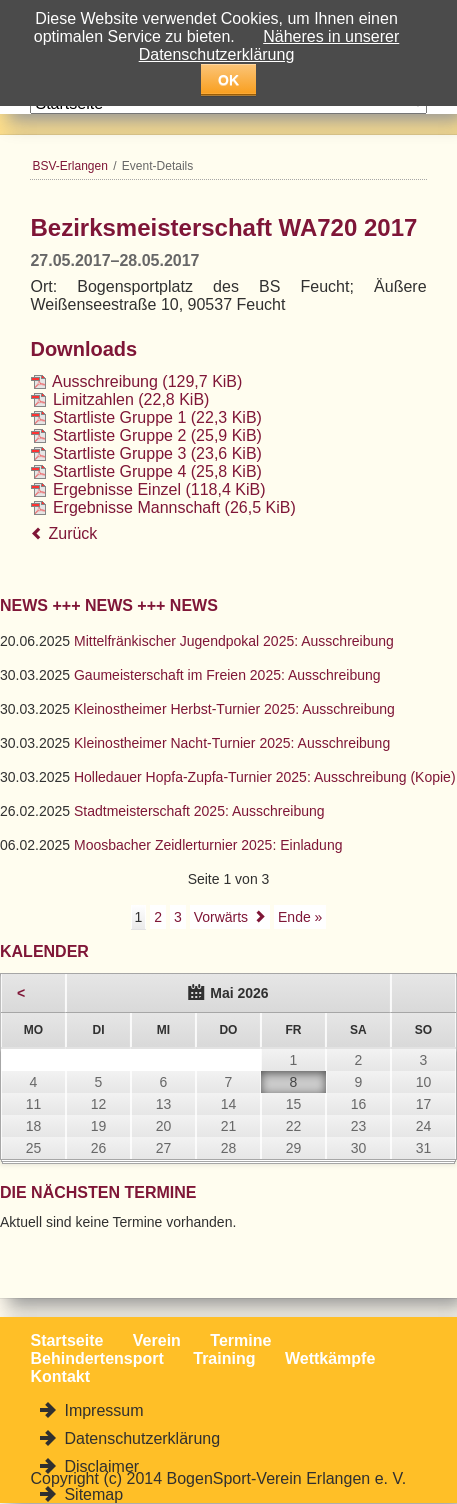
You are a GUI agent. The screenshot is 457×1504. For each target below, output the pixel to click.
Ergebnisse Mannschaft (174, 507)
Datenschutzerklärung (140, 1438)
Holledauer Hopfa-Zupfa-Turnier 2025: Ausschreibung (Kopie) (265, 777)
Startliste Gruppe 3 (157, 453)
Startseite (66, 1340)
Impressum (102, 1410)
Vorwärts (221, 917)
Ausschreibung (147, 381)
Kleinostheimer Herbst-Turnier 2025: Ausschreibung (234, 709)
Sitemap (91, 1494)
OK (228, 80)
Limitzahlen (131, 399)
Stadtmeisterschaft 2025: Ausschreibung (199, 811)
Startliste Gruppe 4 (157, 471)
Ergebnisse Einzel (159, 489)
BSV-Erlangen (69, 166)
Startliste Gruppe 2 (157, 435)
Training (224, 1358)
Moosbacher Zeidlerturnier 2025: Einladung (208, 845)
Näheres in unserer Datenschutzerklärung (269, 45)
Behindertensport (96, 1358)
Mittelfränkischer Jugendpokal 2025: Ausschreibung (234, 641)
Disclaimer (99, 1466)
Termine (240, 1340)
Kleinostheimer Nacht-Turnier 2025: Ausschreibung (232, 743)
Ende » (300, 917)
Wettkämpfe (330, 1358)
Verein (157, 1340)
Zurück (72, 533)
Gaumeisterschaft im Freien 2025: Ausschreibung (227, 675)
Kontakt (60, 1376)
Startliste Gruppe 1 (157, 417)
